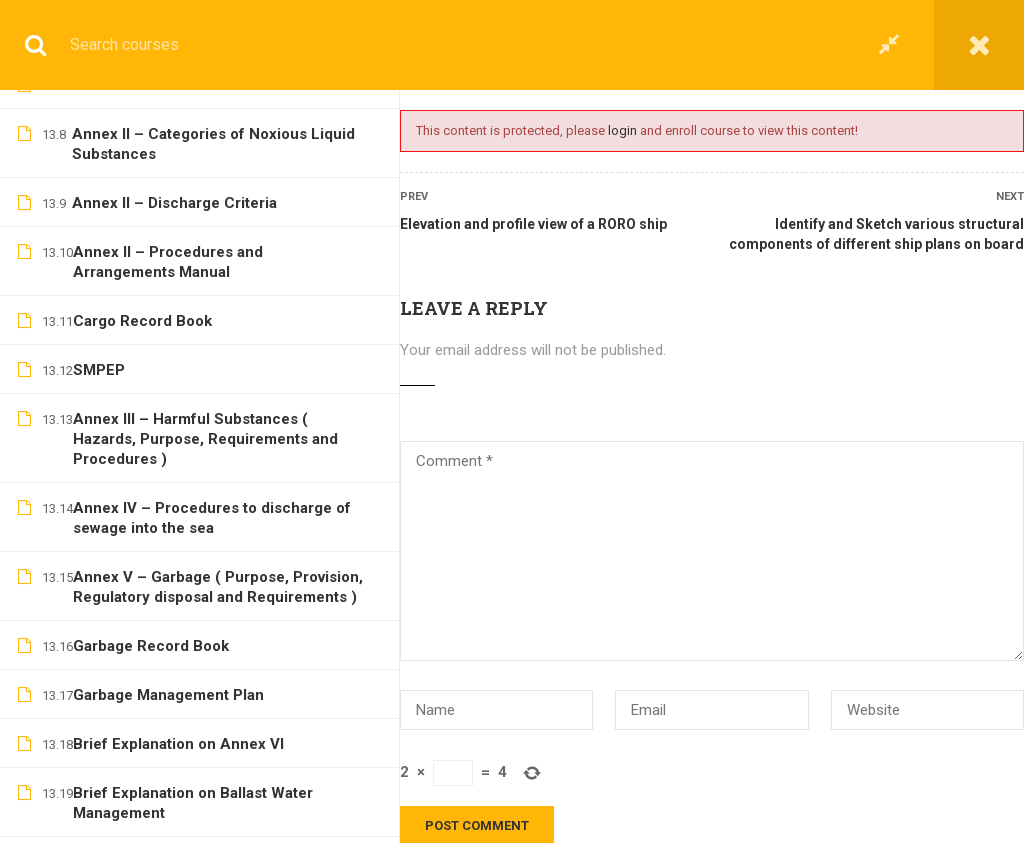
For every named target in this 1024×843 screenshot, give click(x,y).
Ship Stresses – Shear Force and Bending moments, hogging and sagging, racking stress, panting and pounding (217, 740)
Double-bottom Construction (173, 582)
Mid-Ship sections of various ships (194, 533)
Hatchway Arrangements (160, 809)
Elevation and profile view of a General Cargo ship (207, 149)
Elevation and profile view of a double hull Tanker (218, 218)
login (622, 130)
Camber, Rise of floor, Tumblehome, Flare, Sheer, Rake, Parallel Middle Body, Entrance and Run (214, 651)
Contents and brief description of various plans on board (218, 385)
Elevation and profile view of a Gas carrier (218, 277)
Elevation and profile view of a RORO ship (533, 224)
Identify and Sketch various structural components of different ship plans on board (876, 234)
